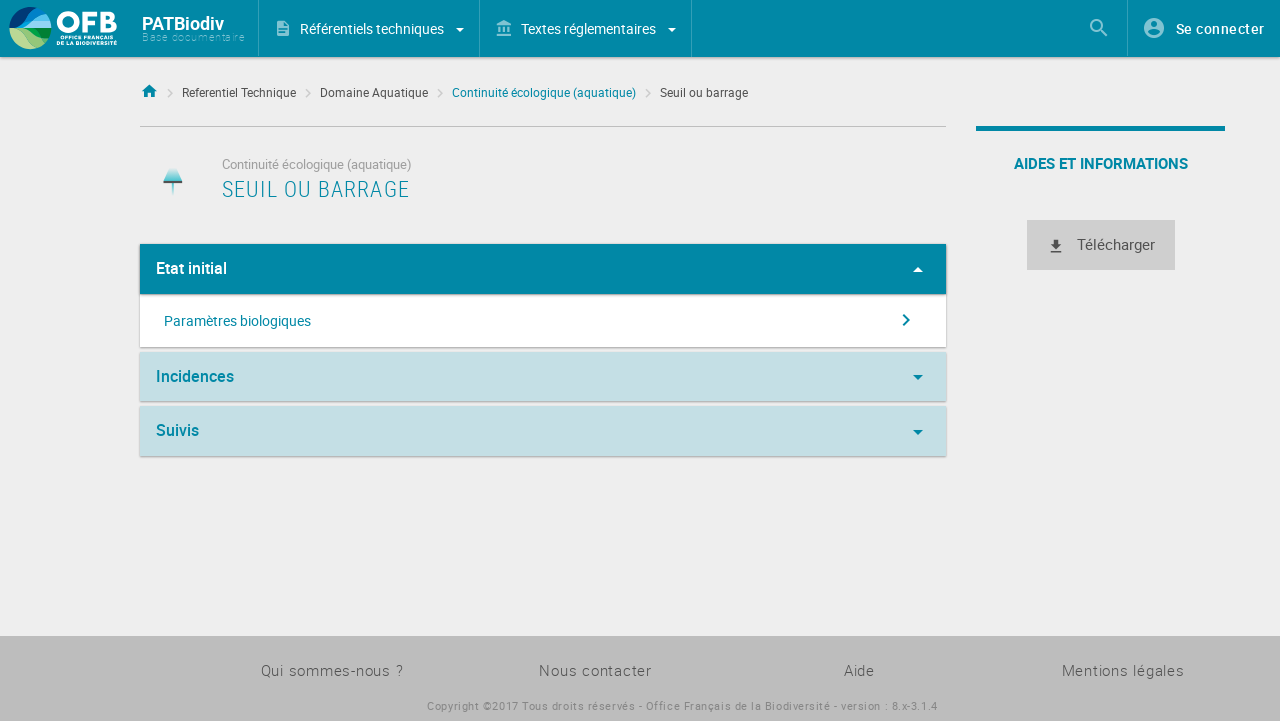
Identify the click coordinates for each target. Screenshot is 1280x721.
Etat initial (543, 270)
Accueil (149, 88)
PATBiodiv (183, 23)
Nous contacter (595, 670)
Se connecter (1220, 28)
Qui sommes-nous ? (332, 670)
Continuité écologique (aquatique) (544, 92)
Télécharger (1101, 246)
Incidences (543, 377)
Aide (859, 670)
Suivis (543, 432)
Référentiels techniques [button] (382, 28)
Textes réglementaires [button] (598, 28)
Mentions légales (1123, 670)
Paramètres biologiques (541, 320)
